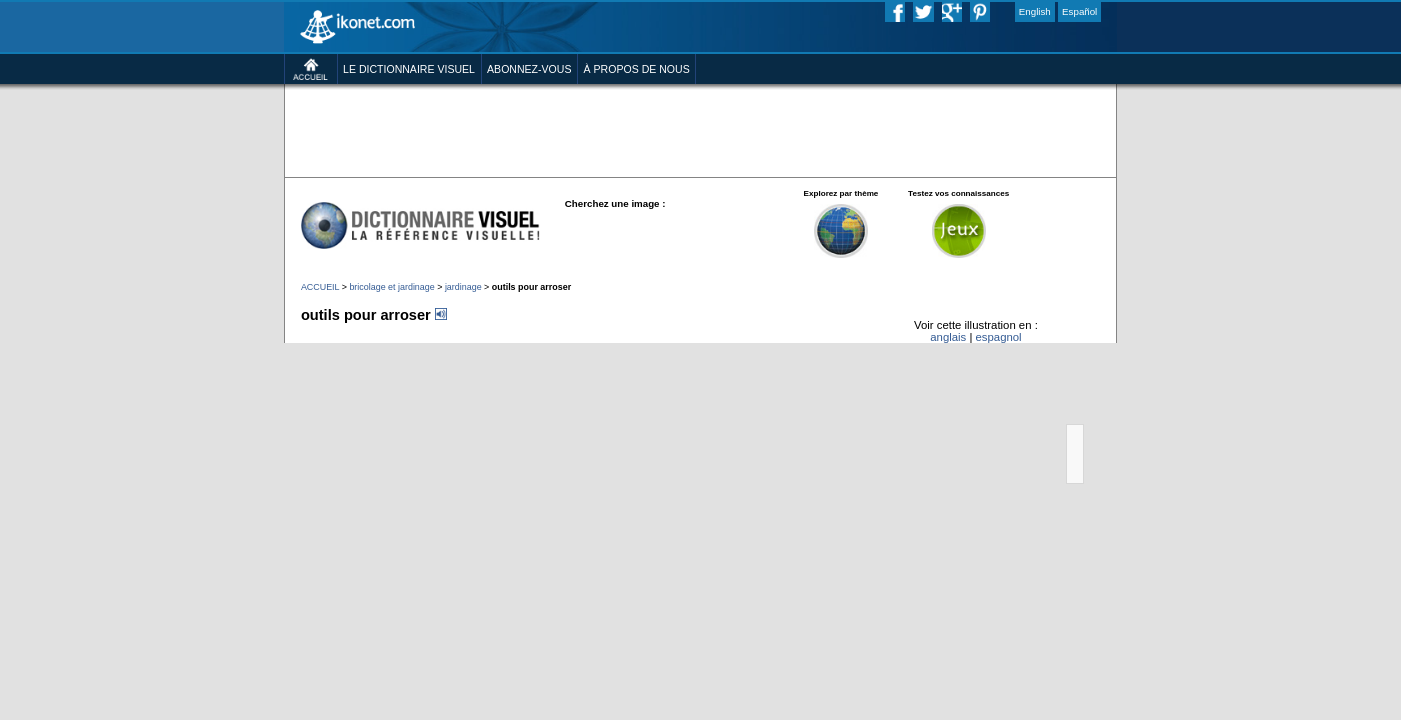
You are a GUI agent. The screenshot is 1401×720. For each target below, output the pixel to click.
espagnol (1067, 416)
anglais (1005, 416)
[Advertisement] (701, 160)
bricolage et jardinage (320, 353)
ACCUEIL (232, 353)
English (1112, 14)
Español (1167, 14)
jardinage (408, 353)
